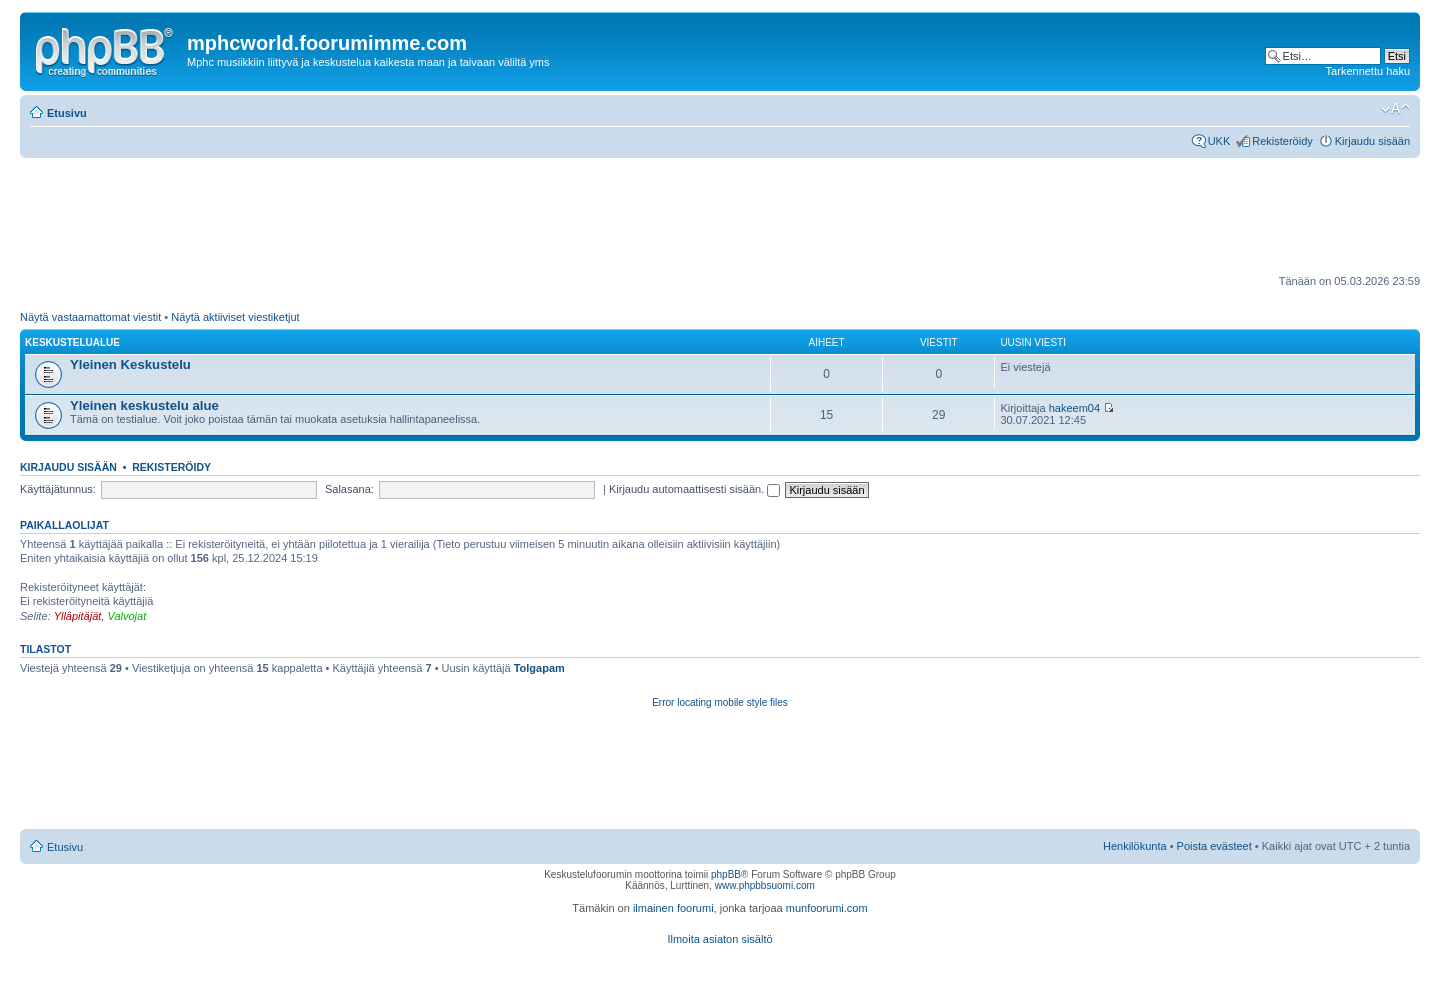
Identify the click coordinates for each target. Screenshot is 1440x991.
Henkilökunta (1135, 846)
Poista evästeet (1214, 846)
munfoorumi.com (827, 908)
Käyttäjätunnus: (58, 489)
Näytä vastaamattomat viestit (90, 317)
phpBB (726, 874)
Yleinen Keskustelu (130, 364)
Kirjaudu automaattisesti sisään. (694, 489)
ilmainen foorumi (673, 908)
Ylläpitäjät (78, 616)
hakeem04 (1074, 408)
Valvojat (126, 616)
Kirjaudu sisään (1372, 141)
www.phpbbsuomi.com (765, 885)
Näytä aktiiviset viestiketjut (235, 317)
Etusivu (67, 113)
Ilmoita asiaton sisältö (719, 939)
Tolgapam (539, 668)
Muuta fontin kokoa (1395, 109)
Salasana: (349, 489)
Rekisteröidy (1282, 141)
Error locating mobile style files (720, 702)
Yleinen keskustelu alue (144, 405)
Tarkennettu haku (1368, 71)
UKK (1219, 141)
